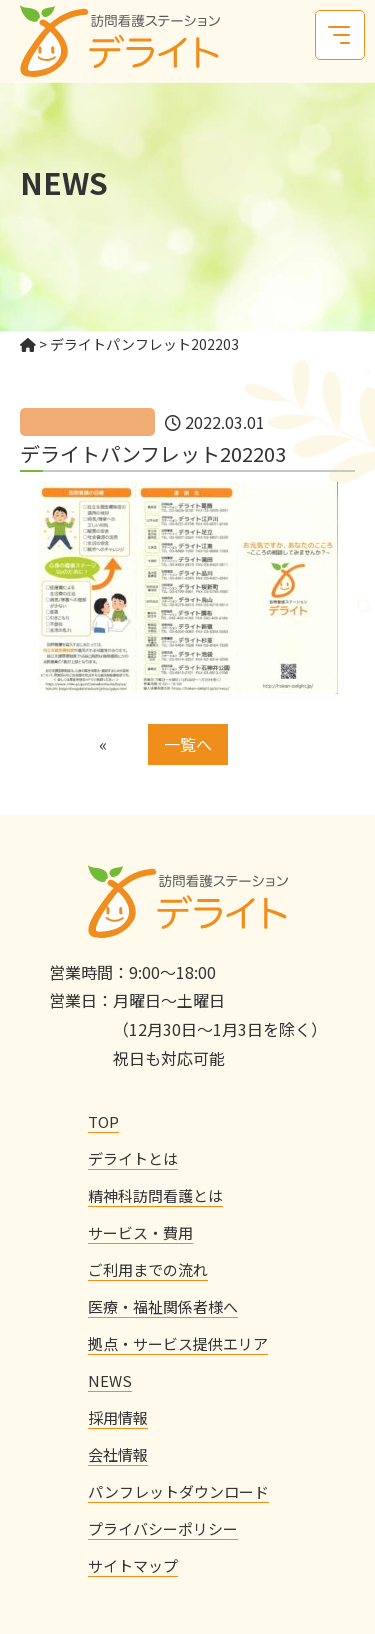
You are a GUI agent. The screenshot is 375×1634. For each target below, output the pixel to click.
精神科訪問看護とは (155, 1195)
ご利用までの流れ (148, 1269)
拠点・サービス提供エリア (178, 1343)
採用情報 (118, 1417)
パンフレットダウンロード (178, 1491)
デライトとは (133, 1158)
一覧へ (188, 744)
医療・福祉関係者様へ (163, 1306)
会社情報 (118, 1454)
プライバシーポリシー (163, 1528)
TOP (103, 1121)
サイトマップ (133, 1565)
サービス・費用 (140, 1232)
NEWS (110, 1380)
